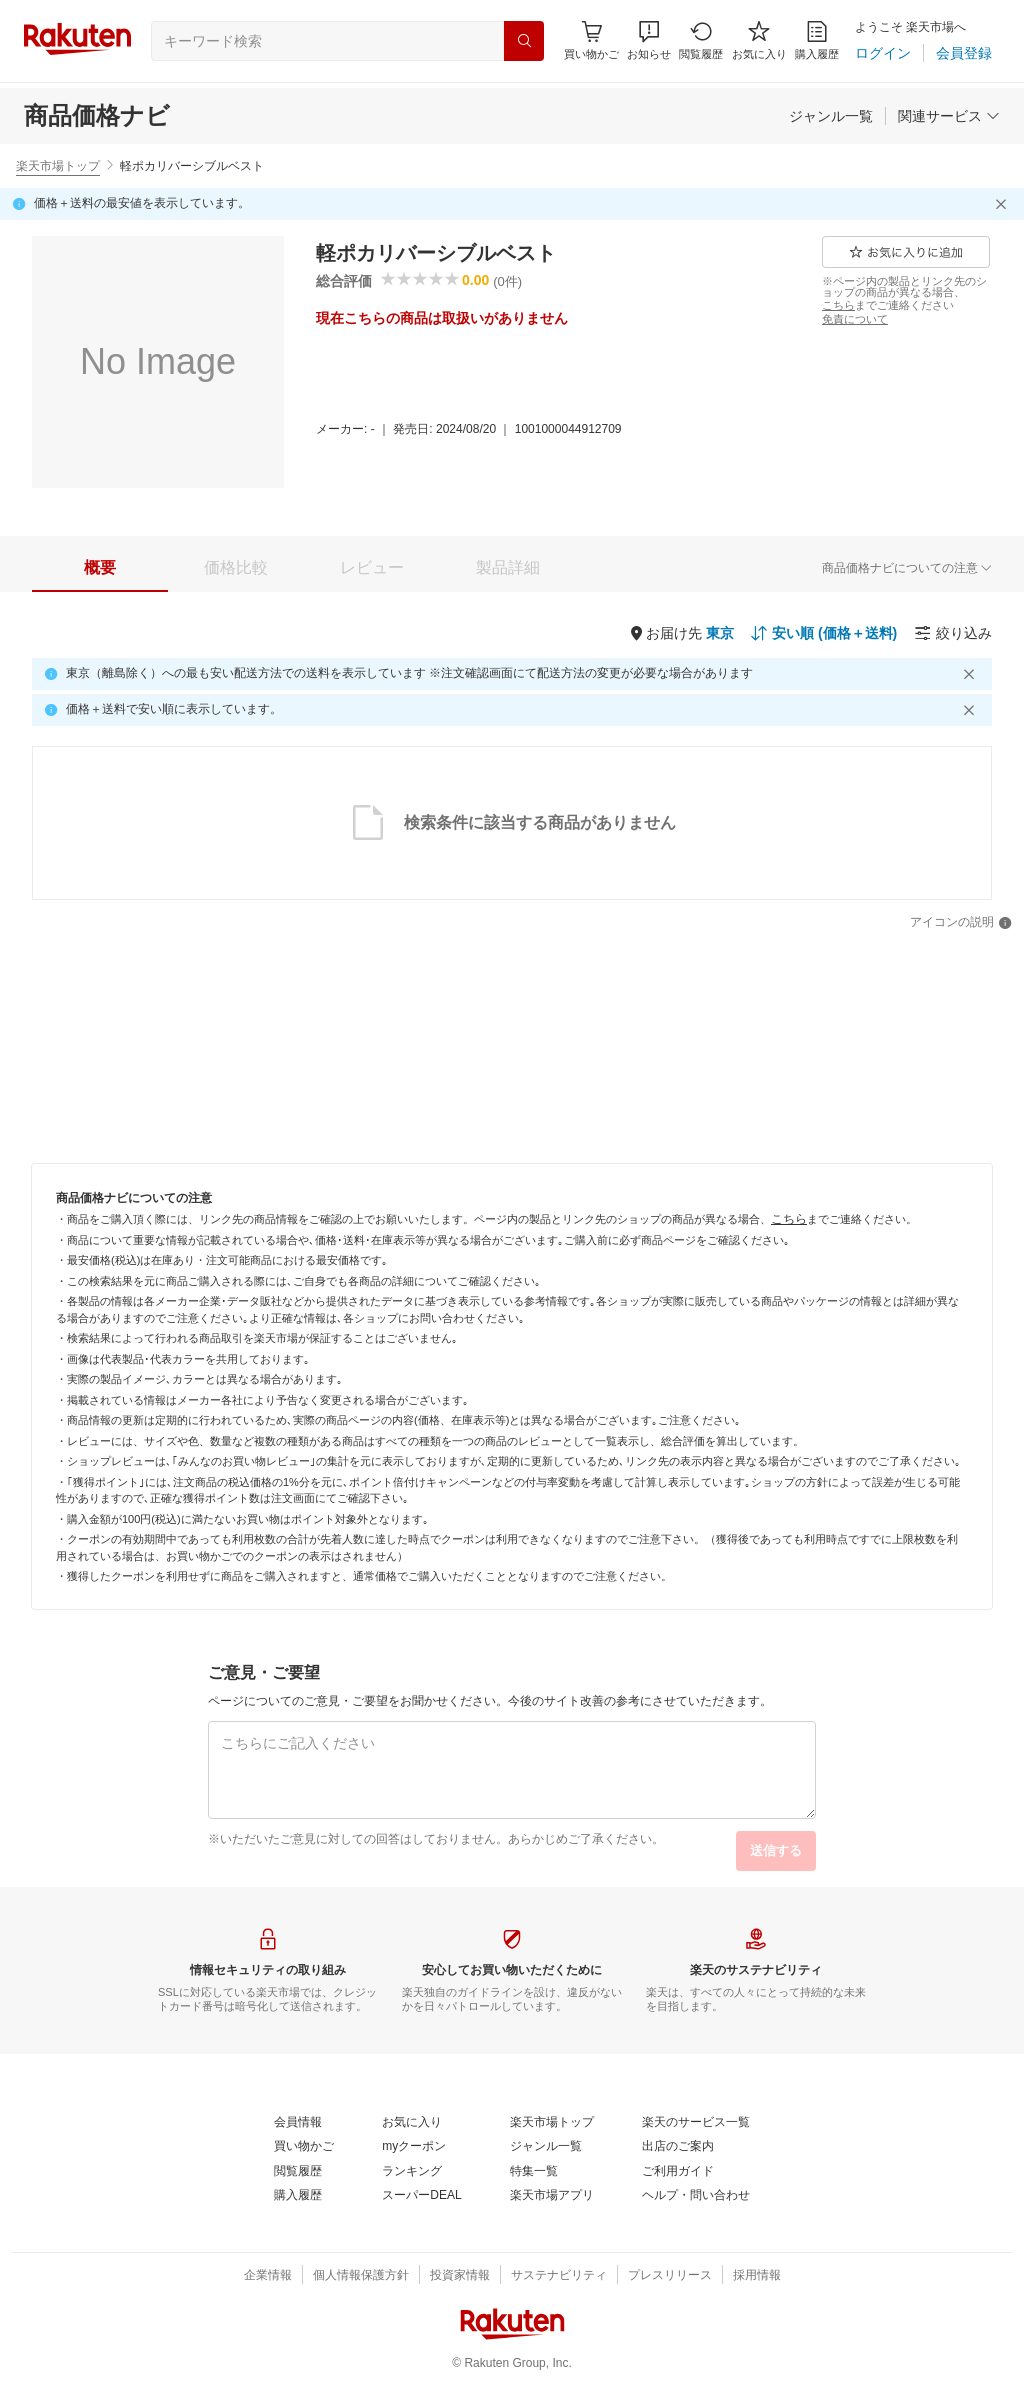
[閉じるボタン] (1004, 204)
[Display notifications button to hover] (591, 40)
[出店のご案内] (678, 2147)
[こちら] (838, 305)
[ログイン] (883, 53)
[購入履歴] (817, 40)
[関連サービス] (949, 116)
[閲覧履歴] (701, 40)
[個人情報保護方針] (361, 2276)
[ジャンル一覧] (831, 116)
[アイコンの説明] (961, 923)
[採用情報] (757, 2276)
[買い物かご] (304, 2147)
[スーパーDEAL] (421, 2196)
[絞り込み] (953, 633)
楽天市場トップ (58, 166)
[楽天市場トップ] (552, 2123)
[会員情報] (298, 2123)
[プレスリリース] (670, 2276)
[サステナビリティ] (559, 2276)
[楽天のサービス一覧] (696, 2123)
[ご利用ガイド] (678, 2172)
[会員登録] (964, 53)
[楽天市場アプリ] (552, 2196)
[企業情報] (268, 2276)
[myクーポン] (414, 2147)
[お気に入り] (759, 40)
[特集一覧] (534, 2172)
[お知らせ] (649, 40)
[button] (649, 40)
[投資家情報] (460, 2276)
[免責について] (855, 319)
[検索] (524, 41)
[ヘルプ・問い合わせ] (696, 2196)
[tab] (100, 568)
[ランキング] (412, 2172)
